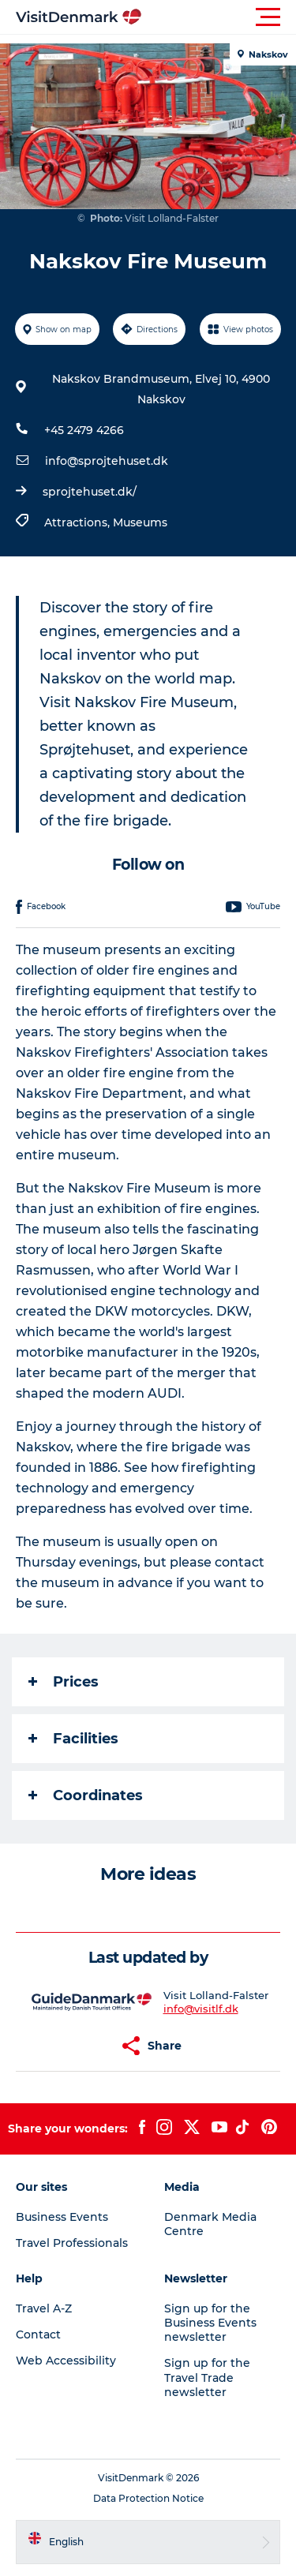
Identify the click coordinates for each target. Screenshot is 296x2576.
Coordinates (85, 1795)
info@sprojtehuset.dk (106, 461)
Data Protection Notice (148, 2498)
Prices (63, 1681)
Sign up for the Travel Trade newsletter (207, 2377)
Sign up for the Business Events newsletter (210, 2322)
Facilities (73, 1738)
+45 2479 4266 (84, 430)
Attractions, (78, 522)
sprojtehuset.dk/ (90, 492)
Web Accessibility (66, 2360)
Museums (140, 522)
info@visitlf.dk (200, 2008)
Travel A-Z (44, 2308)
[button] (219, 17)
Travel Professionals (72, 2243)
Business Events (62, 2217)
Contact (38, 2334)
